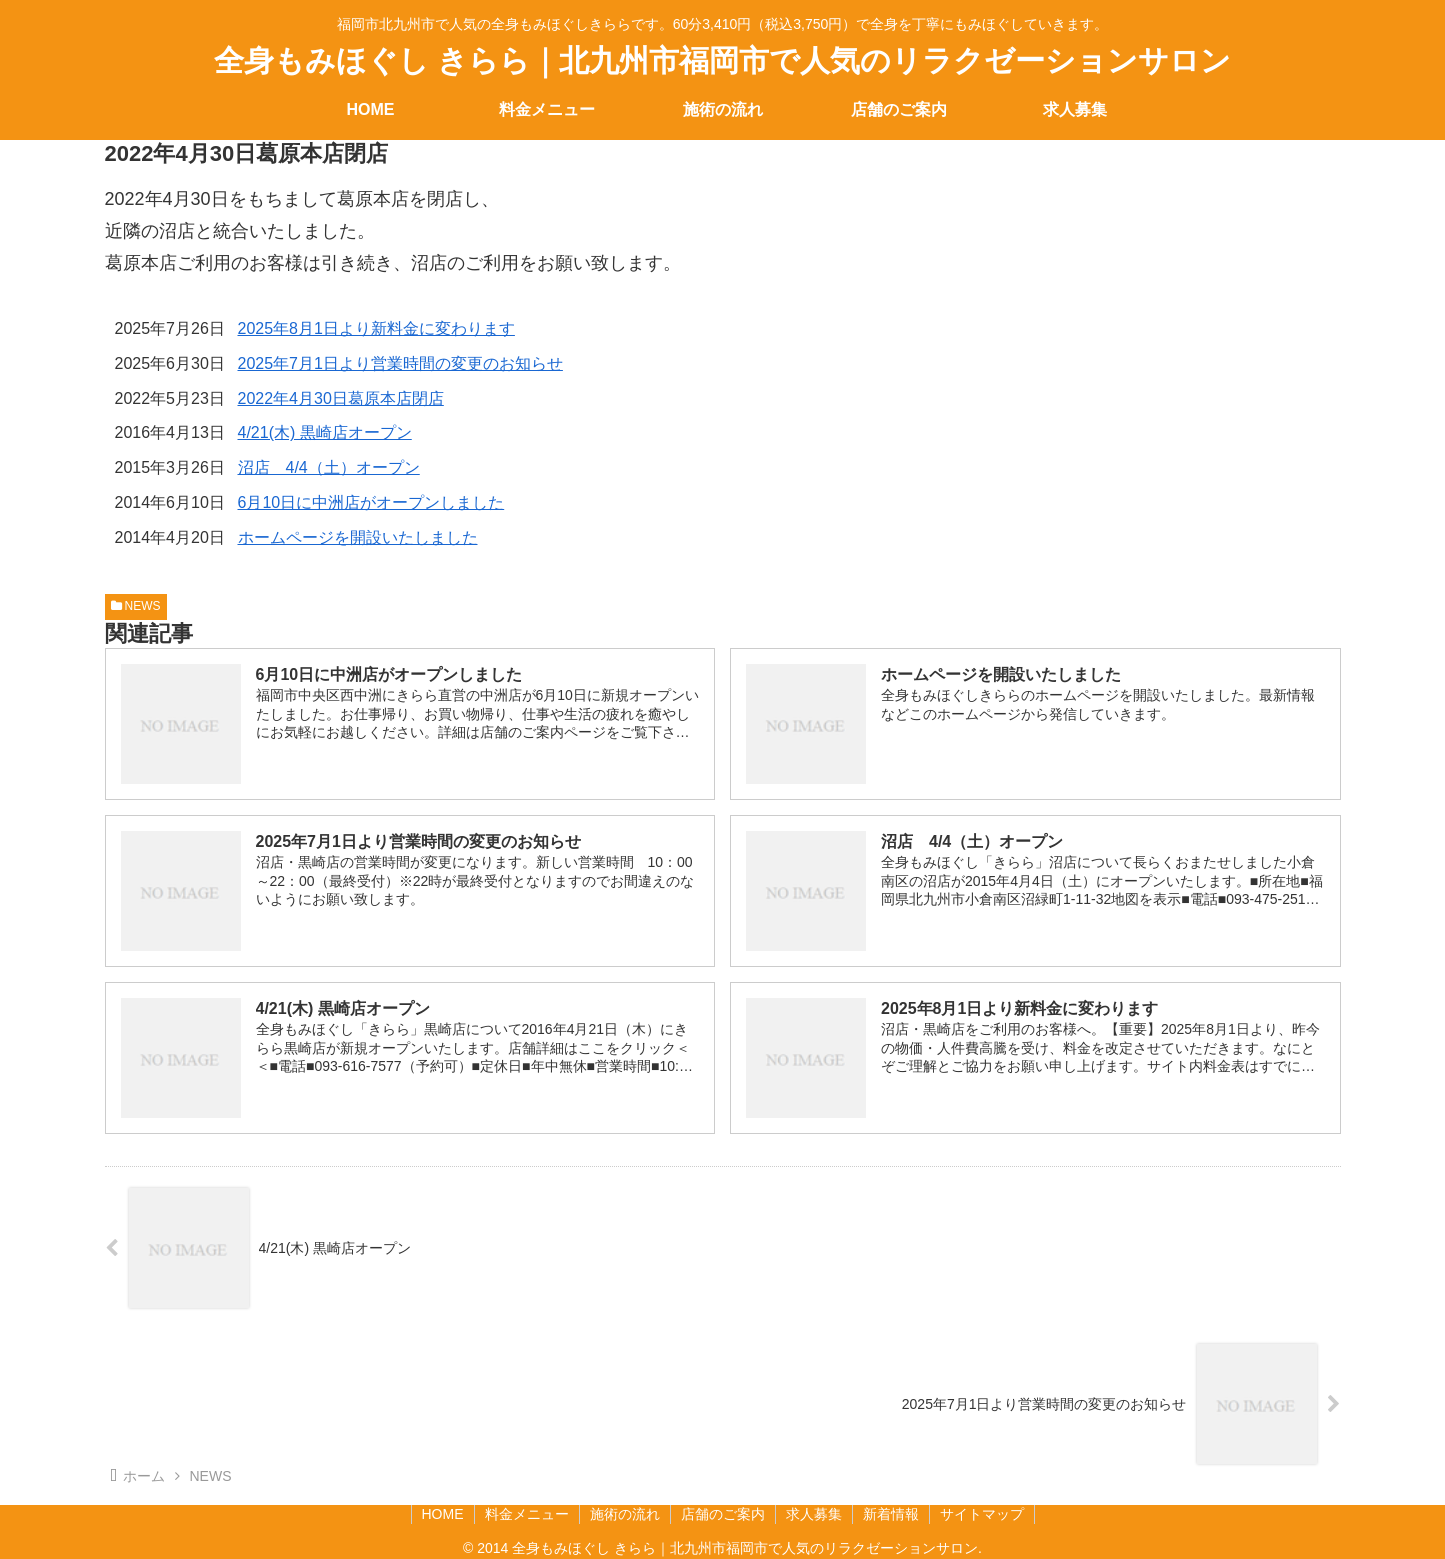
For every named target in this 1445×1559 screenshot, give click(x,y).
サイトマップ (982, 1514)
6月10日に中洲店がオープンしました (371, 502)
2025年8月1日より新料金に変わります (376, 328)
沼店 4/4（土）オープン (329, 467)
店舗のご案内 (723, 1514)
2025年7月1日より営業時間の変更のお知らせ (400, 363)
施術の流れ (625, 1514)
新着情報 (891, 1514)
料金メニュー (527, 1514)
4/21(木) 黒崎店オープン (325, 432)
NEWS (136, 606)
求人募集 (814, 1514)
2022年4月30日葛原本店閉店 (341, 398)
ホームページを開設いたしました (358, 537)
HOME (443, 1514)
